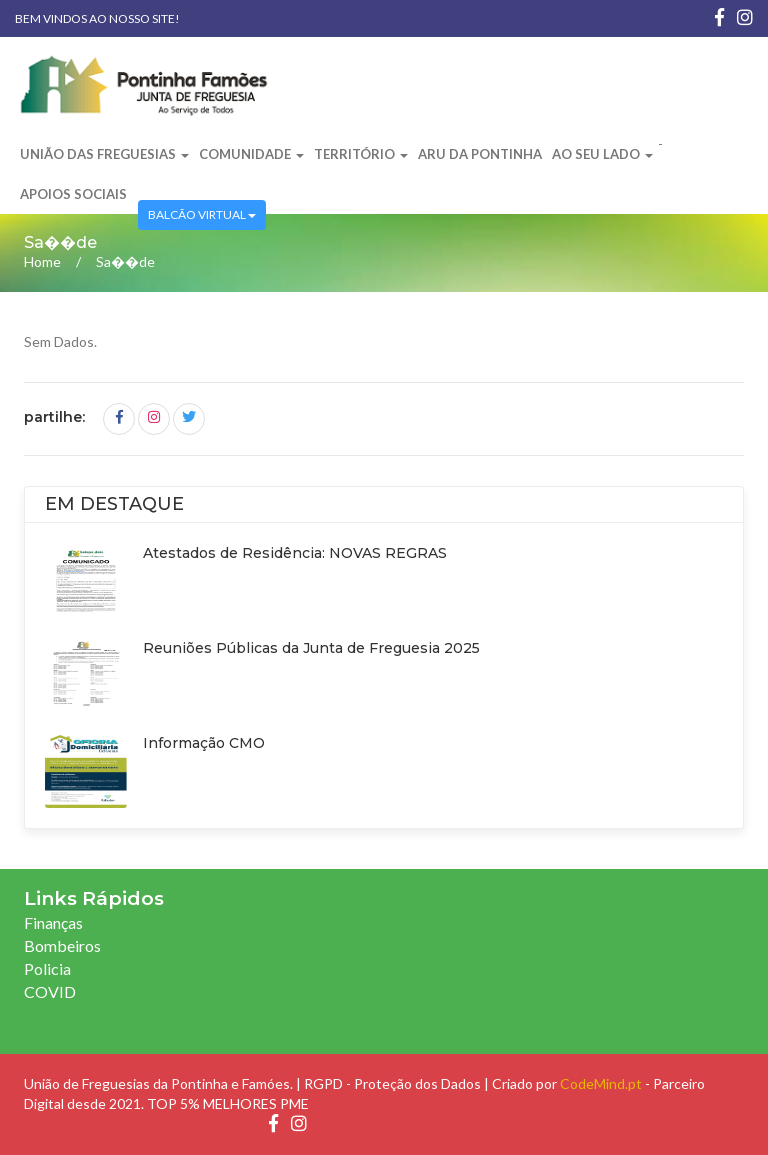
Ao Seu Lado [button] (602, 154)
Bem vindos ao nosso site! (97, 18)
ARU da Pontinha (480, 154)
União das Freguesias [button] (104, 154)
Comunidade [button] (251, 154)
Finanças (53, 922)
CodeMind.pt (601, 1083)
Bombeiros (62, 945)
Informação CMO (204, 743)
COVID (50, 991)
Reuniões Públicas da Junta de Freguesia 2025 (311, 648)
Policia (47, 968)
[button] (138, 185)
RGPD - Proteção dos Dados (392, 1083)
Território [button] (361, 154)
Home (42, 261)
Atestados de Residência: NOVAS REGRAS (295, 553)
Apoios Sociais (73, 194)
